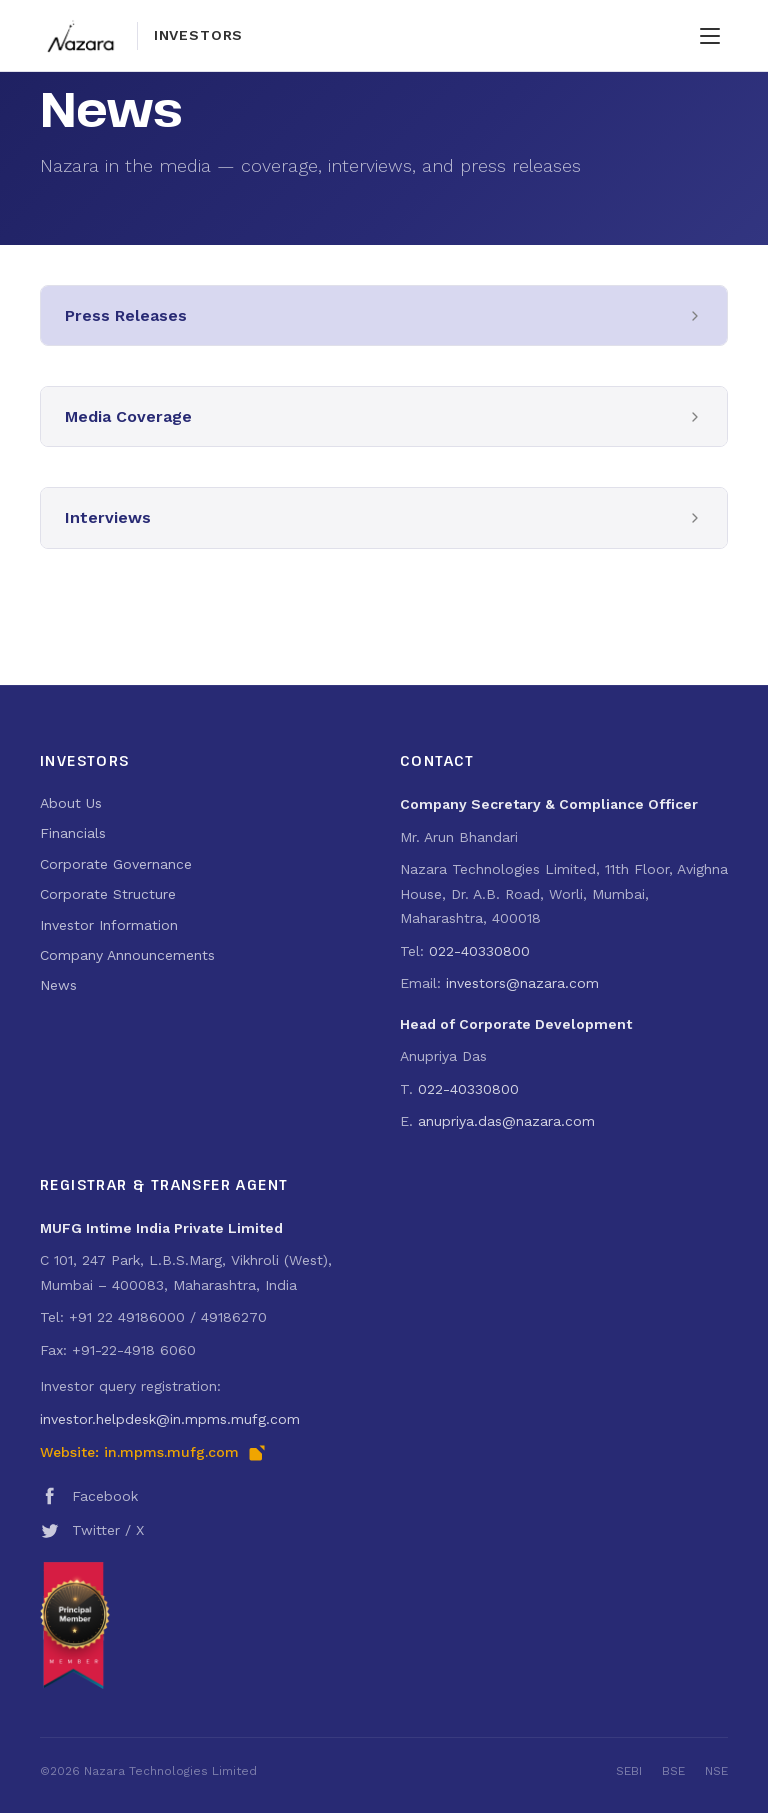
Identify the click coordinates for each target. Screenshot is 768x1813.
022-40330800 (479, 951)
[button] (384, 315)
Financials (73, 833)
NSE (716, 1771)
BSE (673, 1771)
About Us (71, 803)
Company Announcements (127, 955)
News (58, 985)
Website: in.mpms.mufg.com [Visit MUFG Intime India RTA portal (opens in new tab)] (153, 1453)
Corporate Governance (116, 864)
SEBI (629, 1771)
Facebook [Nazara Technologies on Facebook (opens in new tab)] (89, 1496)
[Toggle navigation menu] (710, 36)
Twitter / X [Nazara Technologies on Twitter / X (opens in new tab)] (92, 1531)
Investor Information (109, 925)
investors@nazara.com (522, 983)
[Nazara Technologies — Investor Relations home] (141, 36)
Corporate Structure (108, 894)
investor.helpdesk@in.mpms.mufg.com (170, 1419)
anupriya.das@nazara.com (506, 1121)
